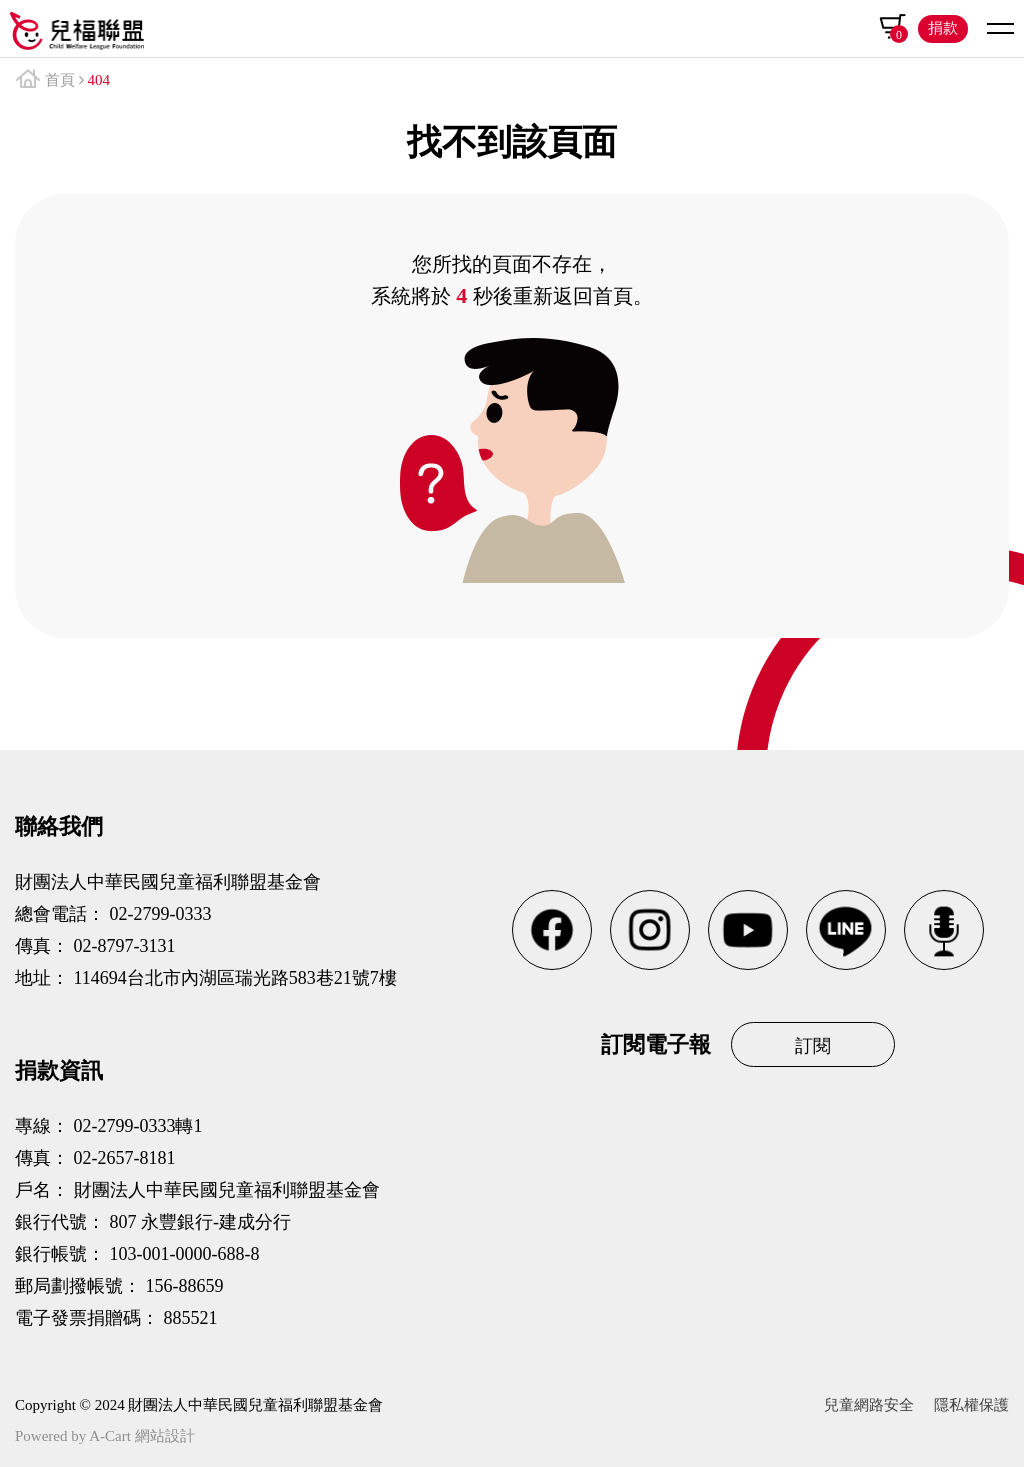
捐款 (943, 28)
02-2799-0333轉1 (138, 1126)
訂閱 (813, 1046)
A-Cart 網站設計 (141, 1436)
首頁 (60, 80)
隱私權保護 (971, 1405)
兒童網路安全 (869, 1405)
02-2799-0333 (161, 914)
